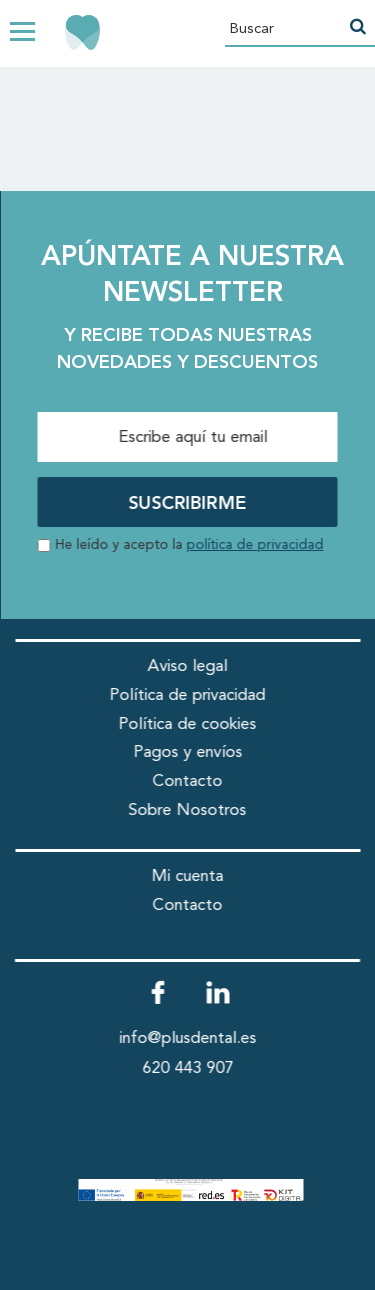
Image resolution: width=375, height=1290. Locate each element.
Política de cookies (188, 724)
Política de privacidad (188, 695)
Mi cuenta (188, 876)
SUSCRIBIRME (188, 504)
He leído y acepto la (190, 545)
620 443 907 (187, 1068)
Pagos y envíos (187, 752)
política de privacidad (255, 545)
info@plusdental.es (187, 1038)
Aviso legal (188, 666)
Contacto (188, 781)
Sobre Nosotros (188, 810)
